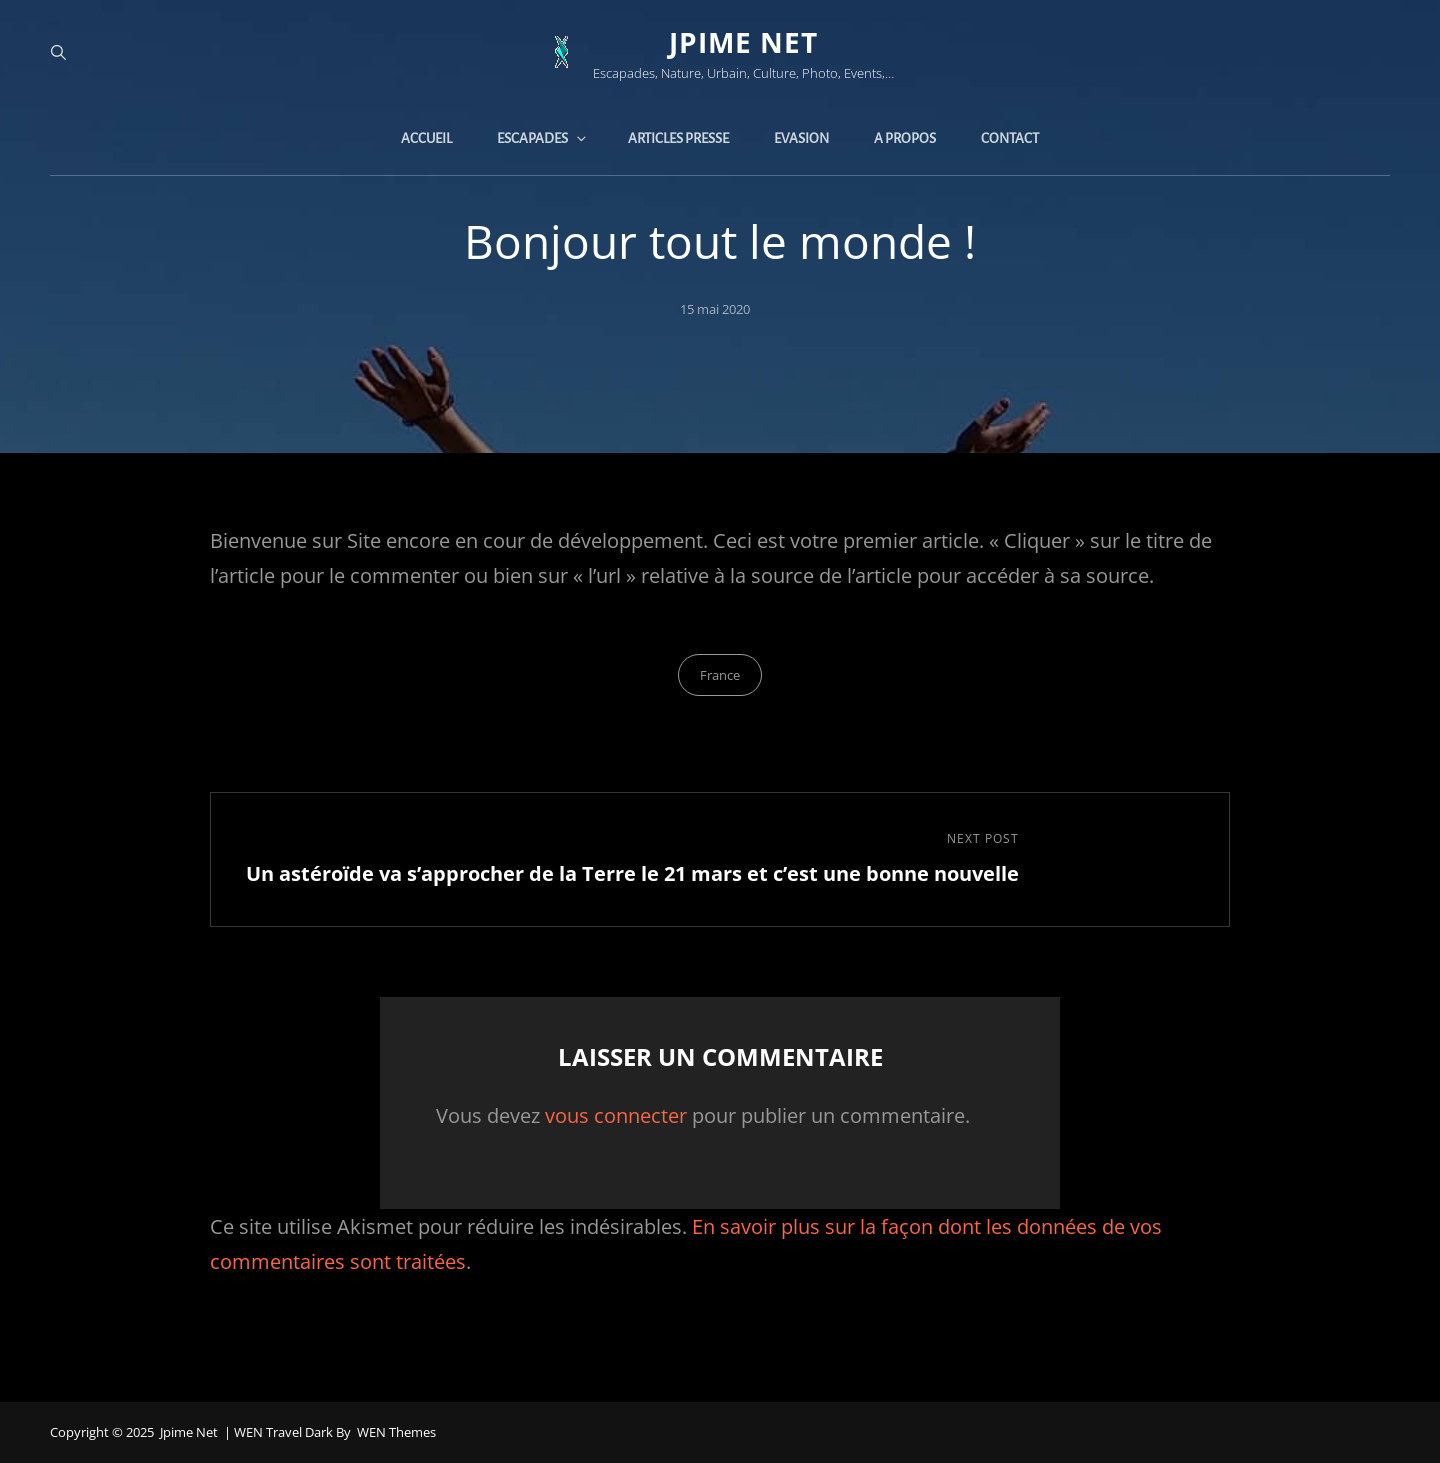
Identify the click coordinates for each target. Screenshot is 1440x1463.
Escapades (543, 138)
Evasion (801, 138)
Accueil (426, 138)
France (720, 675)
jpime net (743, 42)
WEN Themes (396, 1432)
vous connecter (616, 1115)
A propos (905, 138)
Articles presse (678, 138)
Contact (1010, 138)
